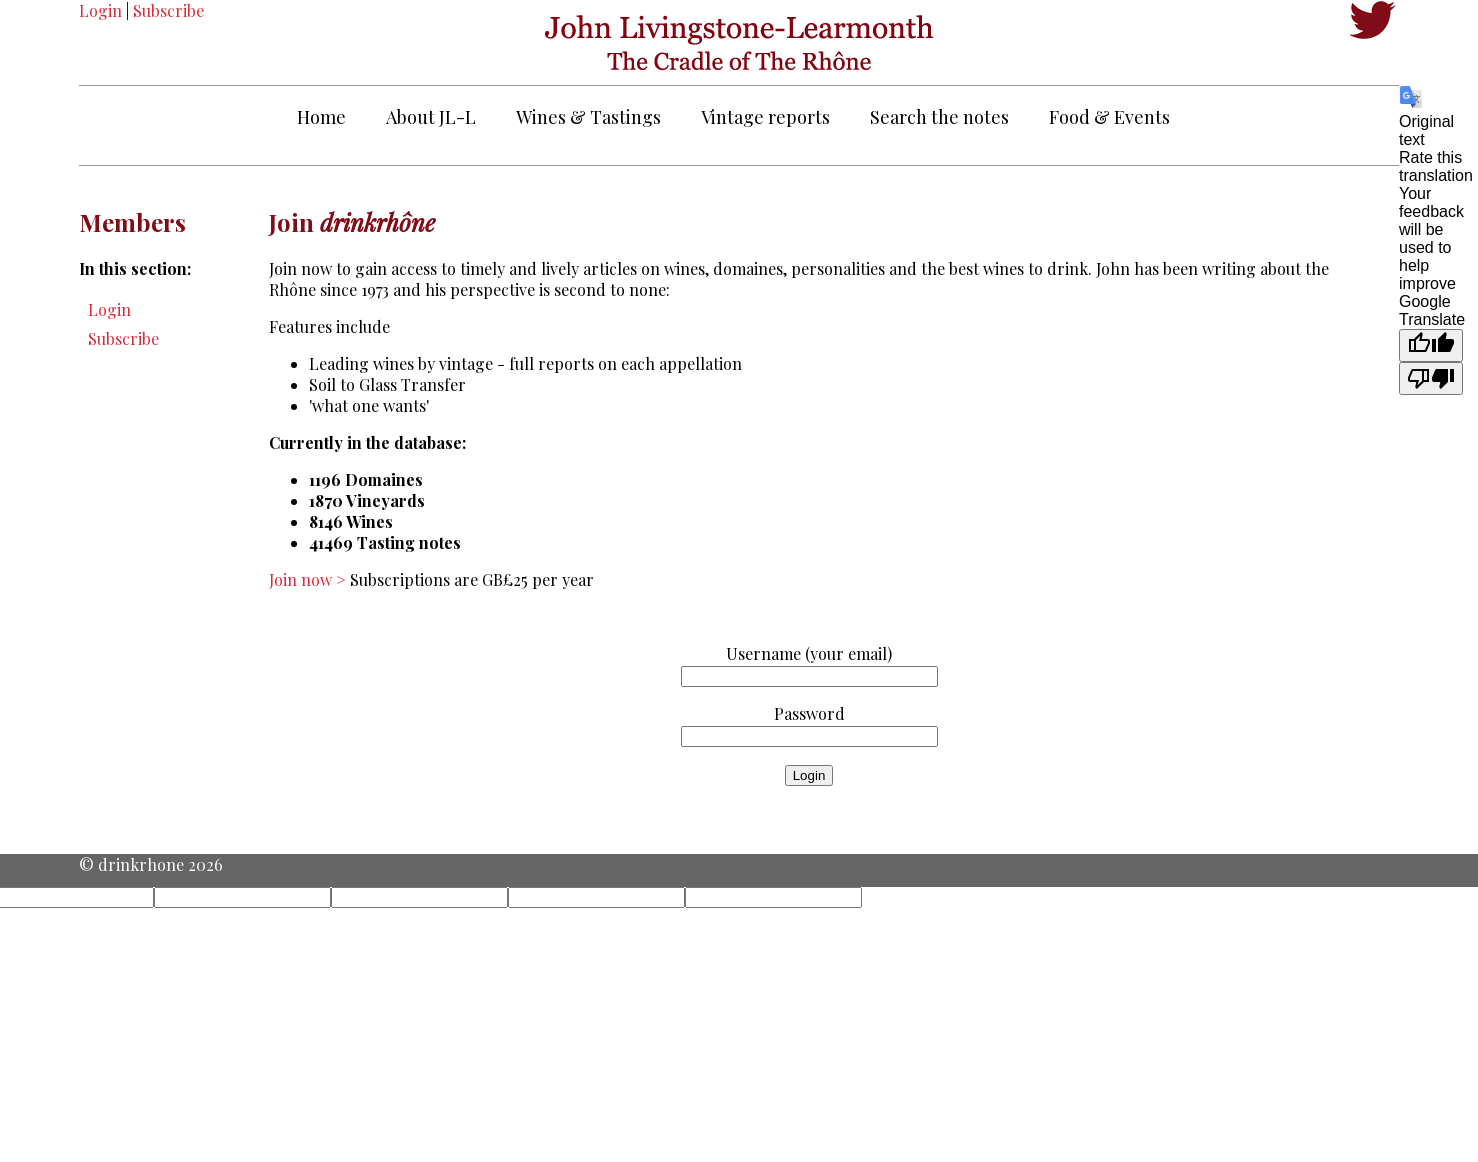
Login (100, 10)
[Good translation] (1431, 345)
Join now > (309, 579)
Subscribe (168, 10)
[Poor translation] (1431, 378)
